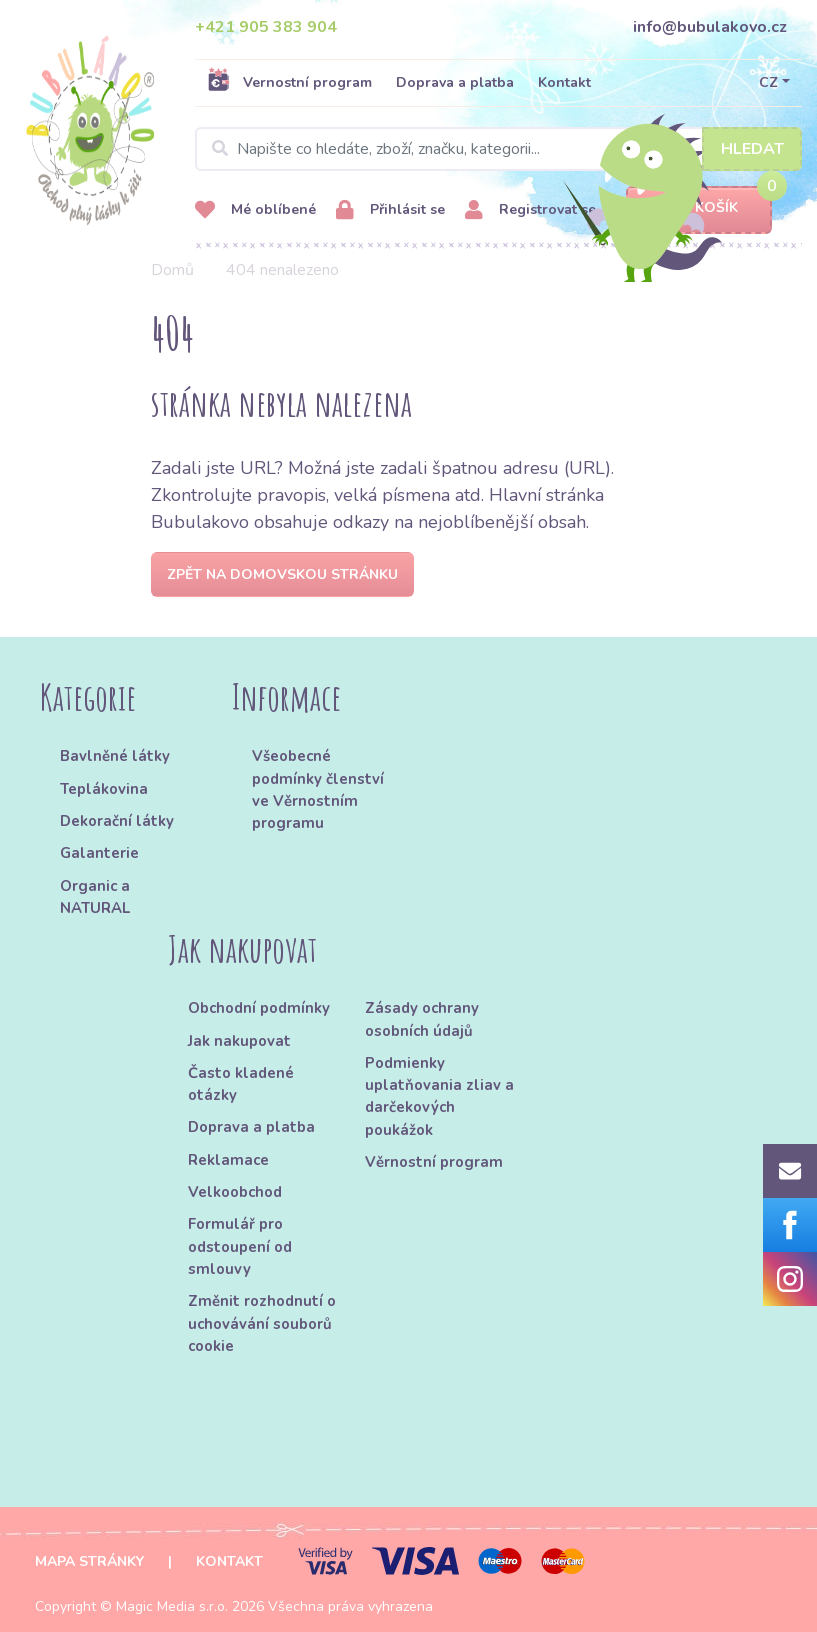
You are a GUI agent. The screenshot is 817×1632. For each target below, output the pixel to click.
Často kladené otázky (241, 1084)
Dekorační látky (117, 821)
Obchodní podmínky (259, 1008)
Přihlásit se (390, 210)
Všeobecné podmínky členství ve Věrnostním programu (318, 789)
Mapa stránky (89, 1561)
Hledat (752, 149)
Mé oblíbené (255, 210)
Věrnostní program (434, 1162)
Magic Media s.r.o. (172, 1606)
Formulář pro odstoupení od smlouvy (240, 1246)
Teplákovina (104, 789)
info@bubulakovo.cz (710, 27)
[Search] (498, 149)
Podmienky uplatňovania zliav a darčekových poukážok (439, 1096)
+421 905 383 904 (266, 27)
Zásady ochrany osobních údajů (422, 1019)
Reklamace (228, 1160)
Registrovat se (530, 210)
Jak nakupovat (239, 1041)
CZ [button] (768, 82)
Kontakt (564, 82)
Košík (699, 208)
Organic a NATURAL (95, 897)
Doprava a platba (455, 82)
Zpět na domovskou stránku (282, 574)
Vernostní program (289, 82)
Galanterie (99, 853)
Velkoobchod (235, 1192)
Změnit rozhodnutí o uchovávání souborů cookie (262, 1323)
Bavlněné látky (115, 756)
